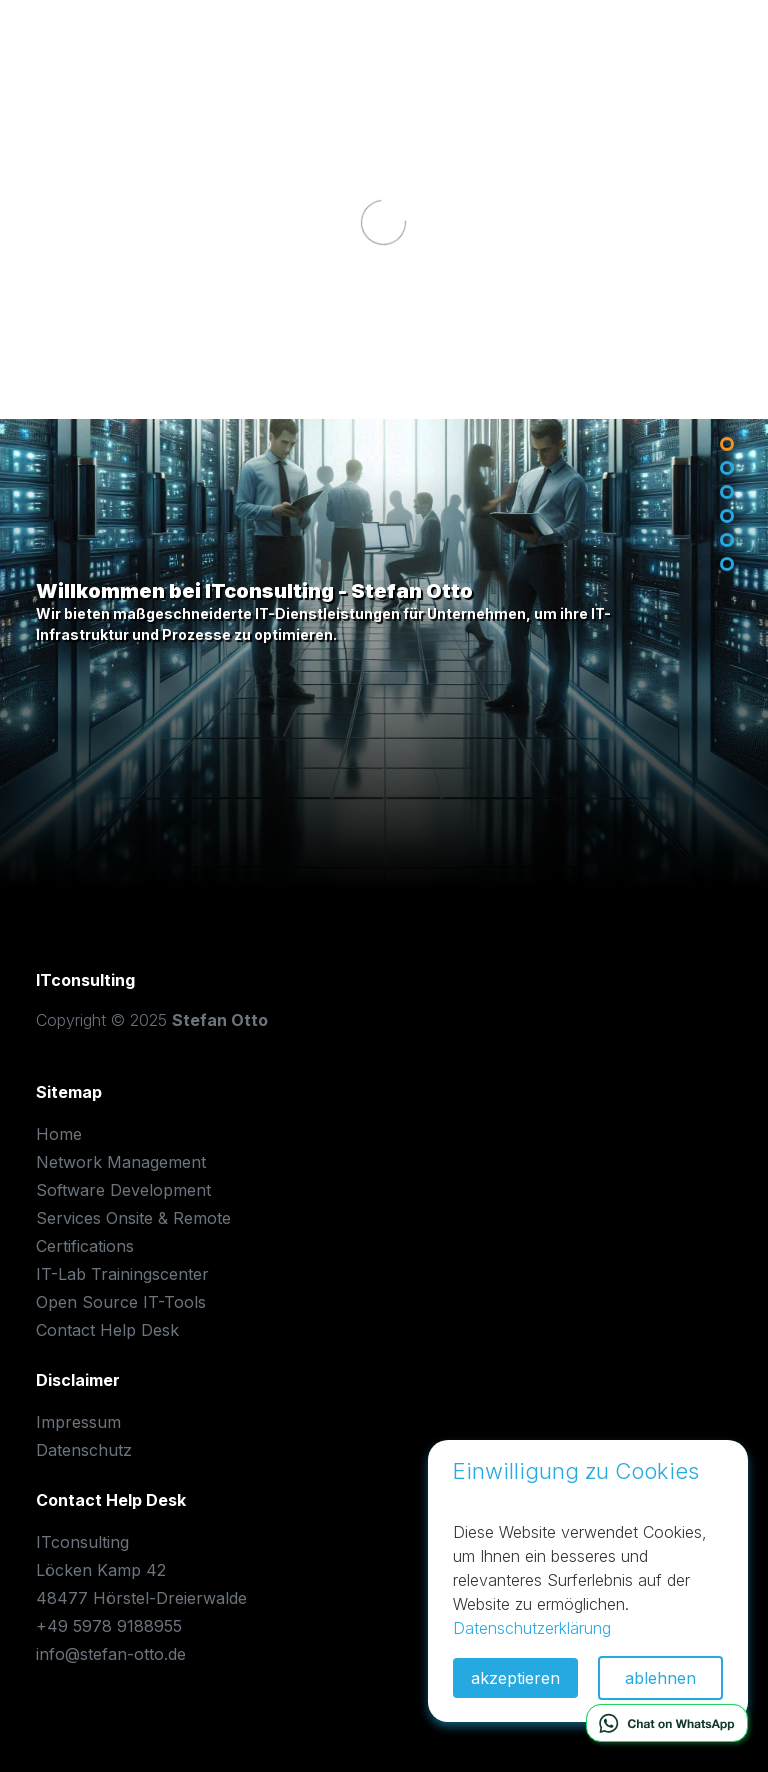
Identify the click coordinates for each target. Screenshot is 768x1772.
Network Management (121, 1162)
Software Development (123, 1190)
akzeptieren (515, 1678)
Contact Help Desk (107, 1330)
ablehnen (660, 1678)
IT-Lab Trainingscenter (122, 1274)
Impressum (78, 1422)
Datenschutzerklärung (532, 1628)
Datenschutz (84, 1450)
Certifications (85, 1246)
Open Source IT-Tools (121, 1302)
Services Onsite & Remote (133, 1218)
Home (59, 1134)
